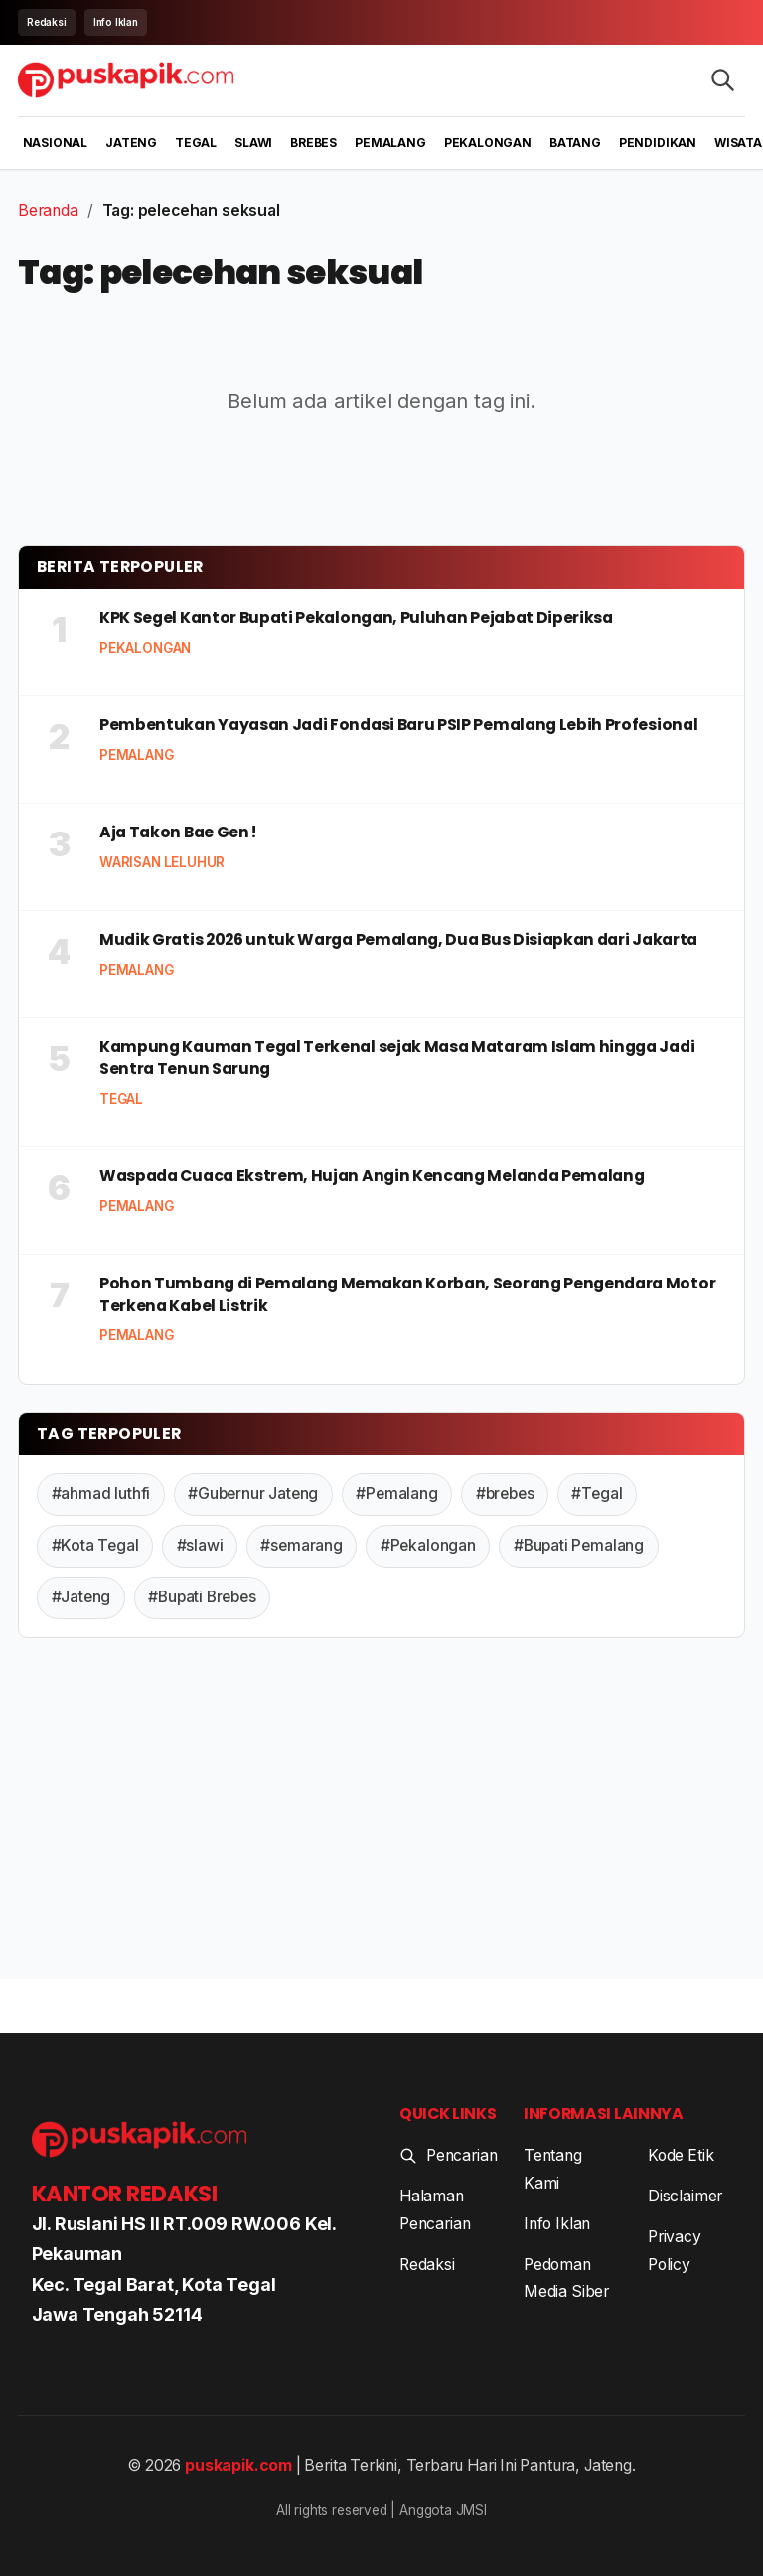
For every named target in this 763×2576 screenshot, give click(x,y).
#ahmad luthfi (101, 1493)
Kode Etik (680, 2155)
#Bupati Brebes (201, 1597)
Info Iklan (115, 22)
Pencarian (448, 2155)
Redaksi (47, 22)
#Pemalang (396, 1493)
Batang (575, 142)
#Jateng (81, 1597)
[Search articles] (722, 80)
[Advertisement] (381, 1813)
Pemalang (390, 142)
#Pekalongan (428, 1545)
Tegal (196, 142)
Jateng (131, 142)
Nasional (55, 142)
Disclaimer (685, 2196)
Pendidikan (657, 142)
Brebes (313, 142)
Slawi (253, 142)
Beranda (48, 210)
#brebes (505, 1493)
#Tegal (596, 1493)
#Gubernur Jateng (253, 1493)
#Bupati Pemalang (579, 1545)
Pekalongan (488, 142)
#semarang (301, 1545)
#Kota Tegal (95, 1545)
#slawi (200, 1545)
